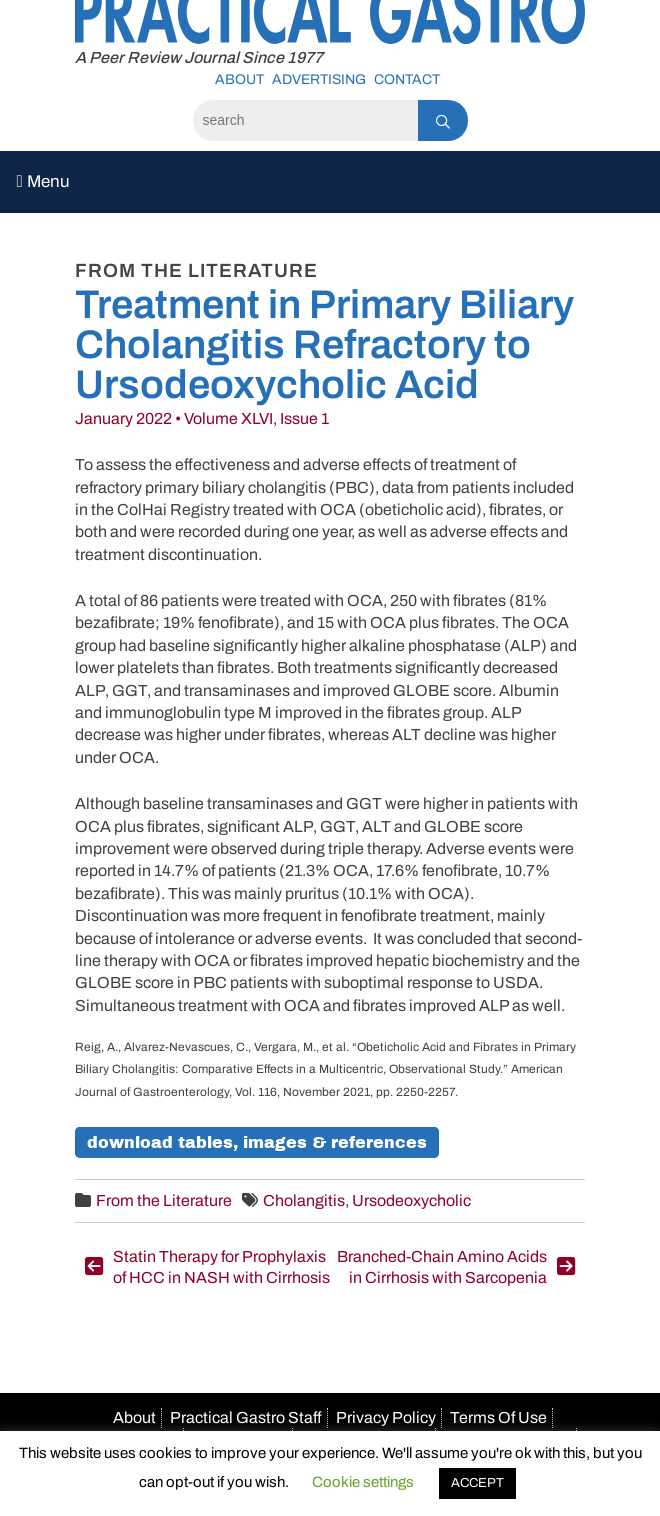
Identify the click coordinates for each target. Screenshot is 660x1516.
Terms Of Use (498, 1417)
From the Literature (164, 1200)
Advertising (319, 79)
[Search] (305, 120)
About (239, 79)
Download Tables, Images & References (257, 1142)
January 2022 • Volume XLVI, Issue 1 (202, 418)
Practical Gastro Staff (246, 1417)
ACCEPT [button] (477, 1483)
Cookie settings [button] (363, 1482)
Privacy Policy (386, 1417)
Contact (407, 79)
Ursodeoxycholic (411, 1200)
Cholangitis (304, 1200)
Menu (43, 181)
